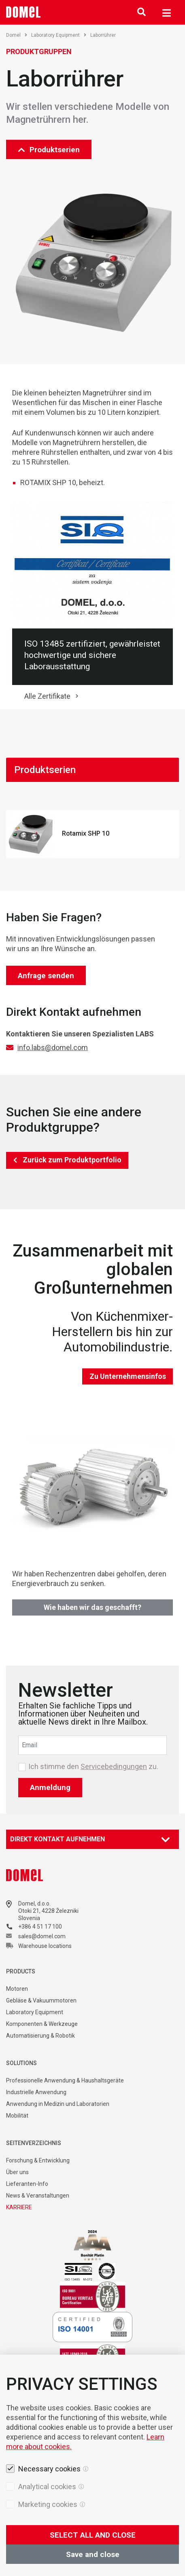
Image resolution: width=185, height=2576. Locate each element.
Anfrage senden (46, 975)
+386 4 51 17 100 (40, 1926)
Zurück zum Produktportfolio (72, 1160)
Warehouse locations (45, 1946)
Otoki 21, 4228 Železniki (48, 1911)
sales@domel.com (42, 1936)
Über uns (17, 2172)
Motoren (17, 1989)
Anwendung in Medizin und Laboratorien (57, 2104)
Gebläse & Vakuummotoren (41, 2000)
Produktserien (49, 149)
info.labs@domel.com (52, 1047)
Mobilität (17, 2115)
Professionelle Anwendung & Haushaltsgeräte (65, 2080)
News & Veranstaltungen (37, 2195)
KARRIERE (19, 2207)
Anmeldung (50, 1787)
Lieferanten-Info (27, 2184)
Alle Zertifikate (47, 696)
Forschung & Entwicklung (38, 2160)
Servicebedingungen (114, 1766)
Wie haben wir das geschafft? (92, 1607)
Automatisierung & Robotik (40, 2035)
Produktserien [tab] (45, 769)
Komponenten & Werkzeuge (42, 2024)
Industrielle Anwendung (36, 2092)
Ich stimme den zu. (93, 1766)
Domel (16, 35)
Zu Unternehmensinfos (127, 1376)
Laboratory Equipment (58, 35)
